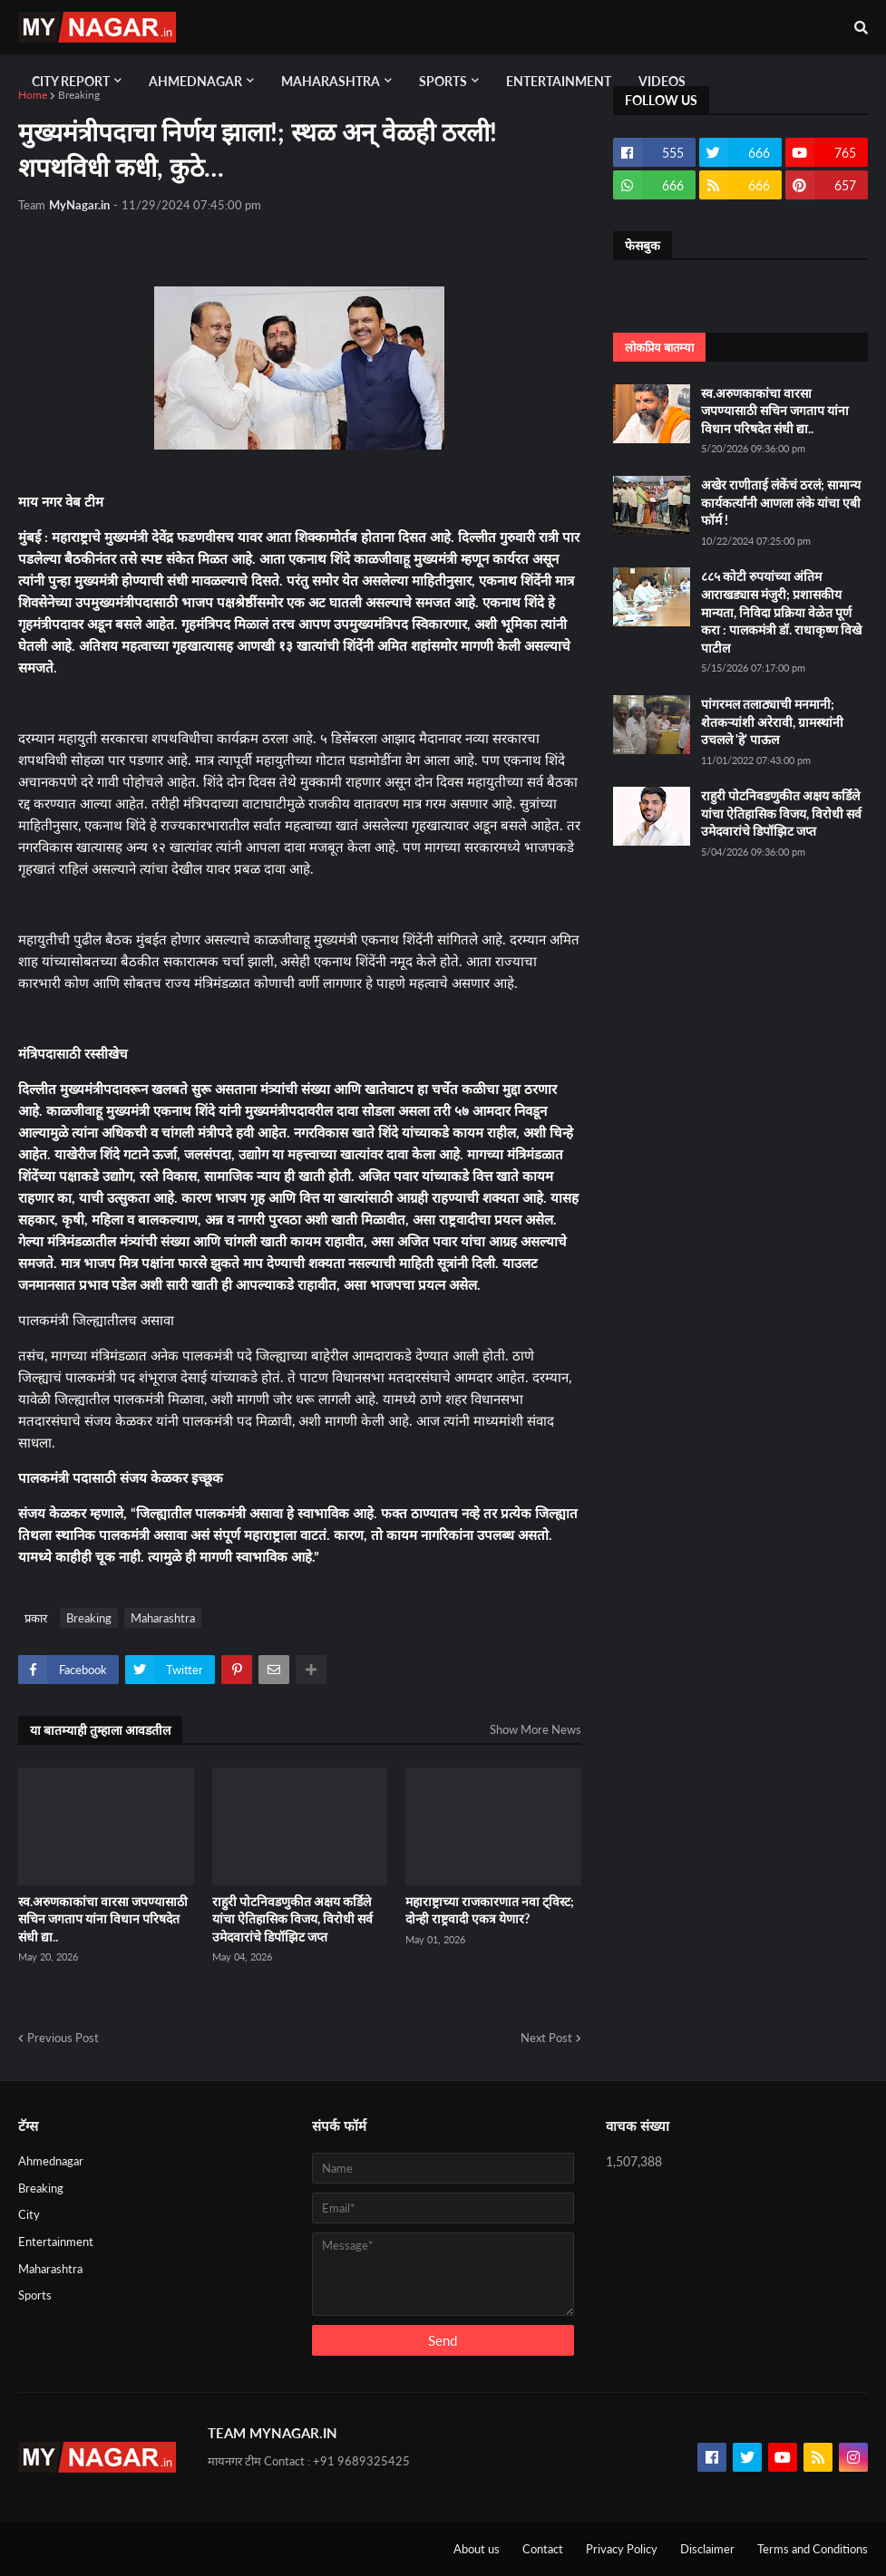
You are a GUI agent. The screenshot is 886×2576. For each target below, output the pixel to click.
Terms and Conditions (812, 2549)
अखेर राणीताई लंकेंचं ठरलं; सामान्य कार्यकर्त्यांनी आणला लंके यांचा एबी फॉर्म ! (781, 502)
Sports (35, 2295)
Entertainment (55, 2241)
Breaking (79, 95)
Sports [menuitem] (443, 81)
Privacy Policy (621, 2549)
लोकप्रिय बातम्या (659, 347)
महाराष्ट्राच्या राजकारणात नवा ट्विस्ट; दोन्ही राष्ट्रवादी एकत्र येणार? (489, 1910)
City (29, 2214)
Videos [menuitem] (662, 81)
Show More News (535, 1729)
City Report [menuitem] (71, 81)
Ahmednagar (50, 2161)
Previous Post (63, 2037)
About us (476, 2549)
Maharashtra (163, 1618)
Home (32, 95)
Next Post (546, 2037)
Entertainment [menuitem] (558, 81)
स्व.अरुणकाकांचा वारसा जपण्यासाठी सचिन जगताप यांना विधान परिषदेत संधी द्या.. (103, 1918)
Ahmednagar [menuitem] (195, 81)
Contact (542, 2549)
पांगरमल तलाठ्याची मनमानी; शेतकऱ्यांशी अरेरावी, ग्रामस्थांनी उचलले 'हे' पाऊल (772, 721)
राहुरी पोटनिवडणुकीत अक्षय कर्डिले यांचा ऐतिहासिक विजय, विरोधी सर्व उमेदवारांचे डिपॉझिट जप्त (292, 1918)
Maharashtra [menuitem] (330, 81)
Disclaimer (707, 2549)
